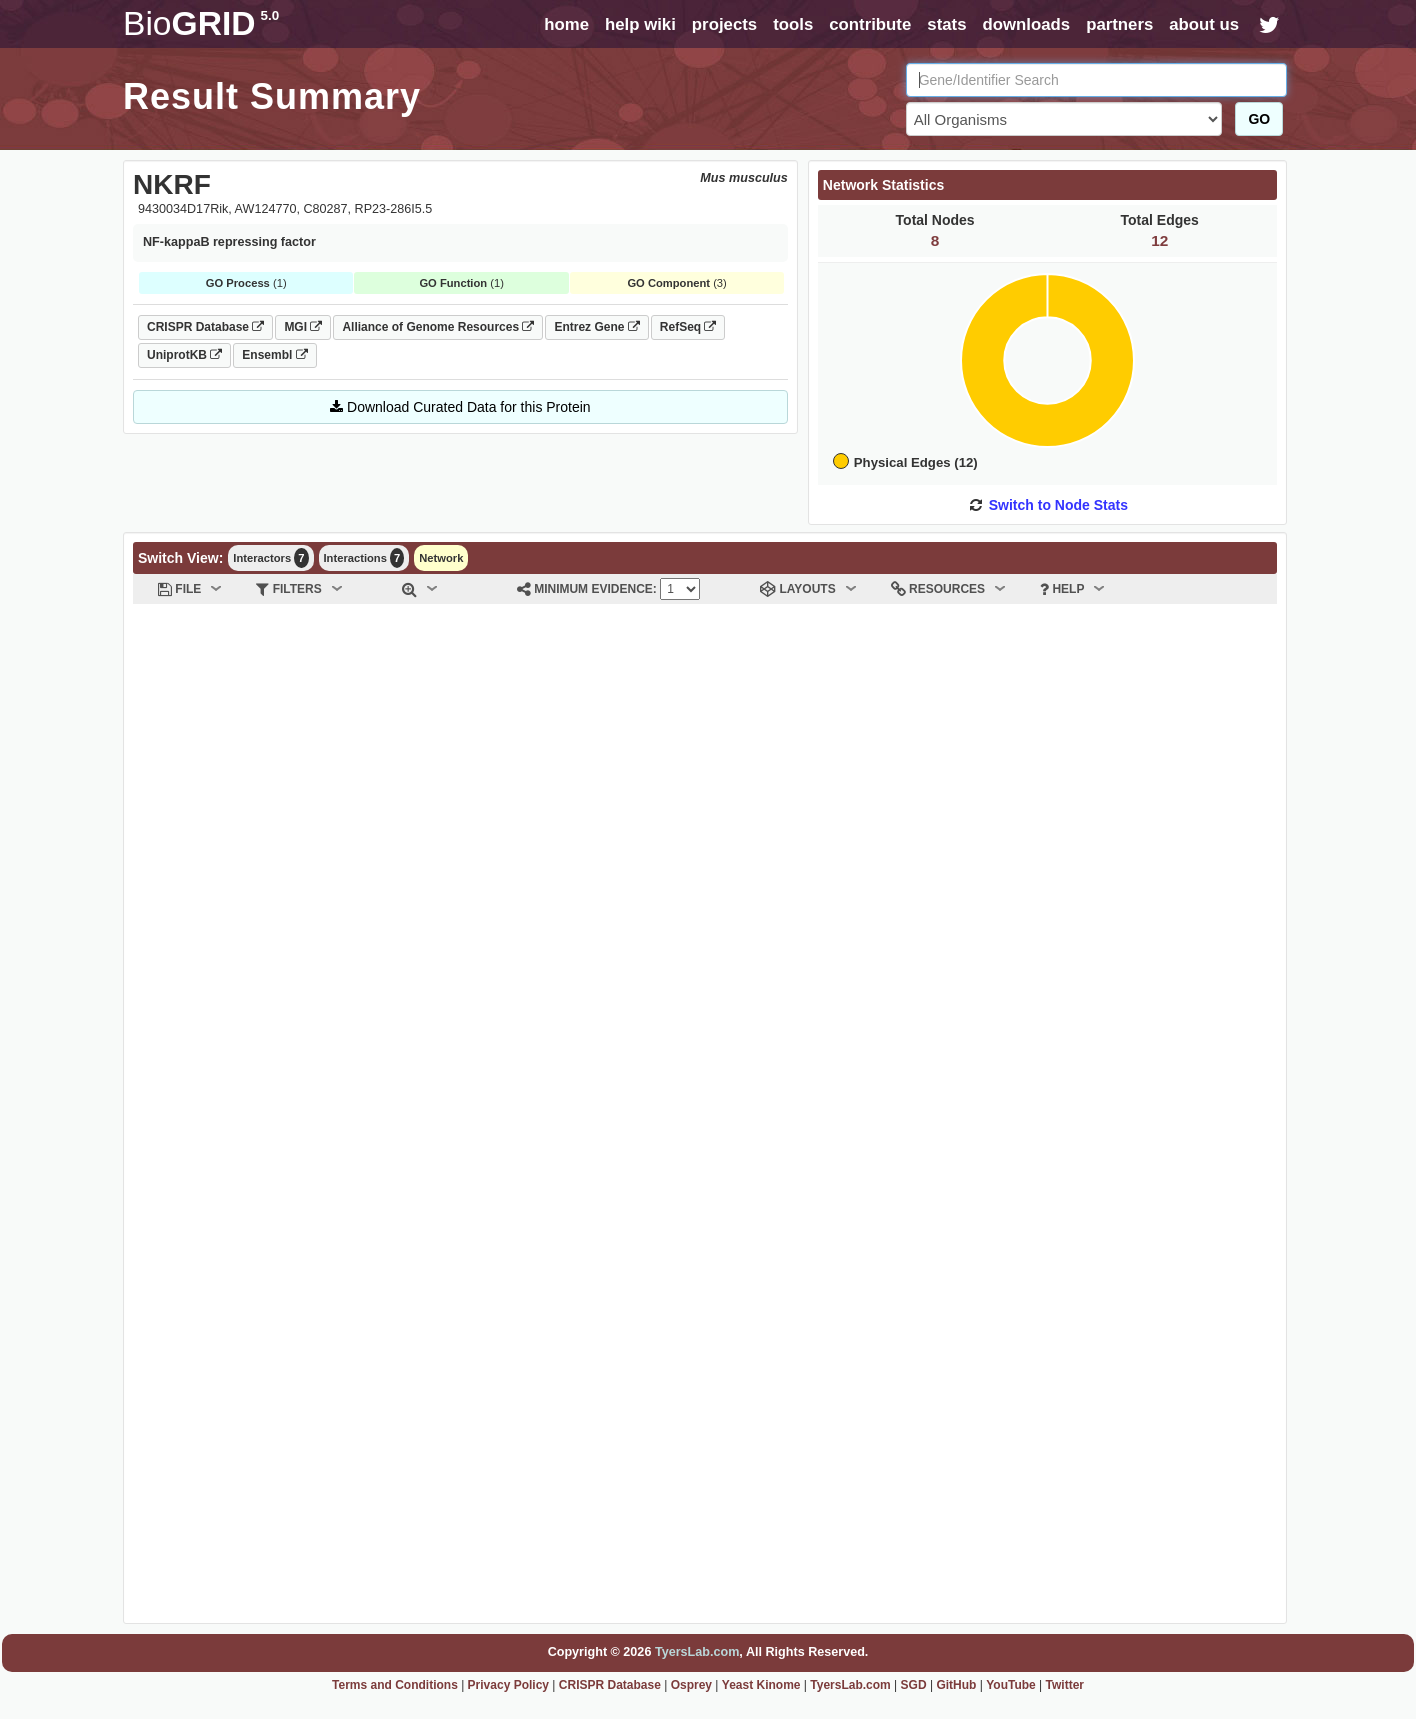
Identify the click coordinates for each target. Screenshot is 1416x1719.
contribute (870, 24)
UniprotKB (184, 355)
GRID (201, 23)
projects (724, 24)
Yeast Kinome (761, 1685)
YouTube (1011, 1685)
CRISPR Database (205, 327)
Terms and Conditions (395, 1685)
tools (793, 24)
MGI (303, 327)
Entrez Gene (596, 327)
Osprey (691, 1685)
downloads (1026, 24)
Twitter (1065, 1685)
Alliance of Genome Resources (438, 327)
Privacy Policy (508, 1685)
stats (946, 24)
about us (1204, 24)
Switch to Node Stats (1058, 505)
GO (1259, 119)
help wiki (640, 24)
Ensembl (274, 355)
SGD (914, 1685)
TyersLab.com (697, 1652)
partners (1119, 24)
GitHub (956, 1685)
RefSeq (688, 327)
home (566, 24)
